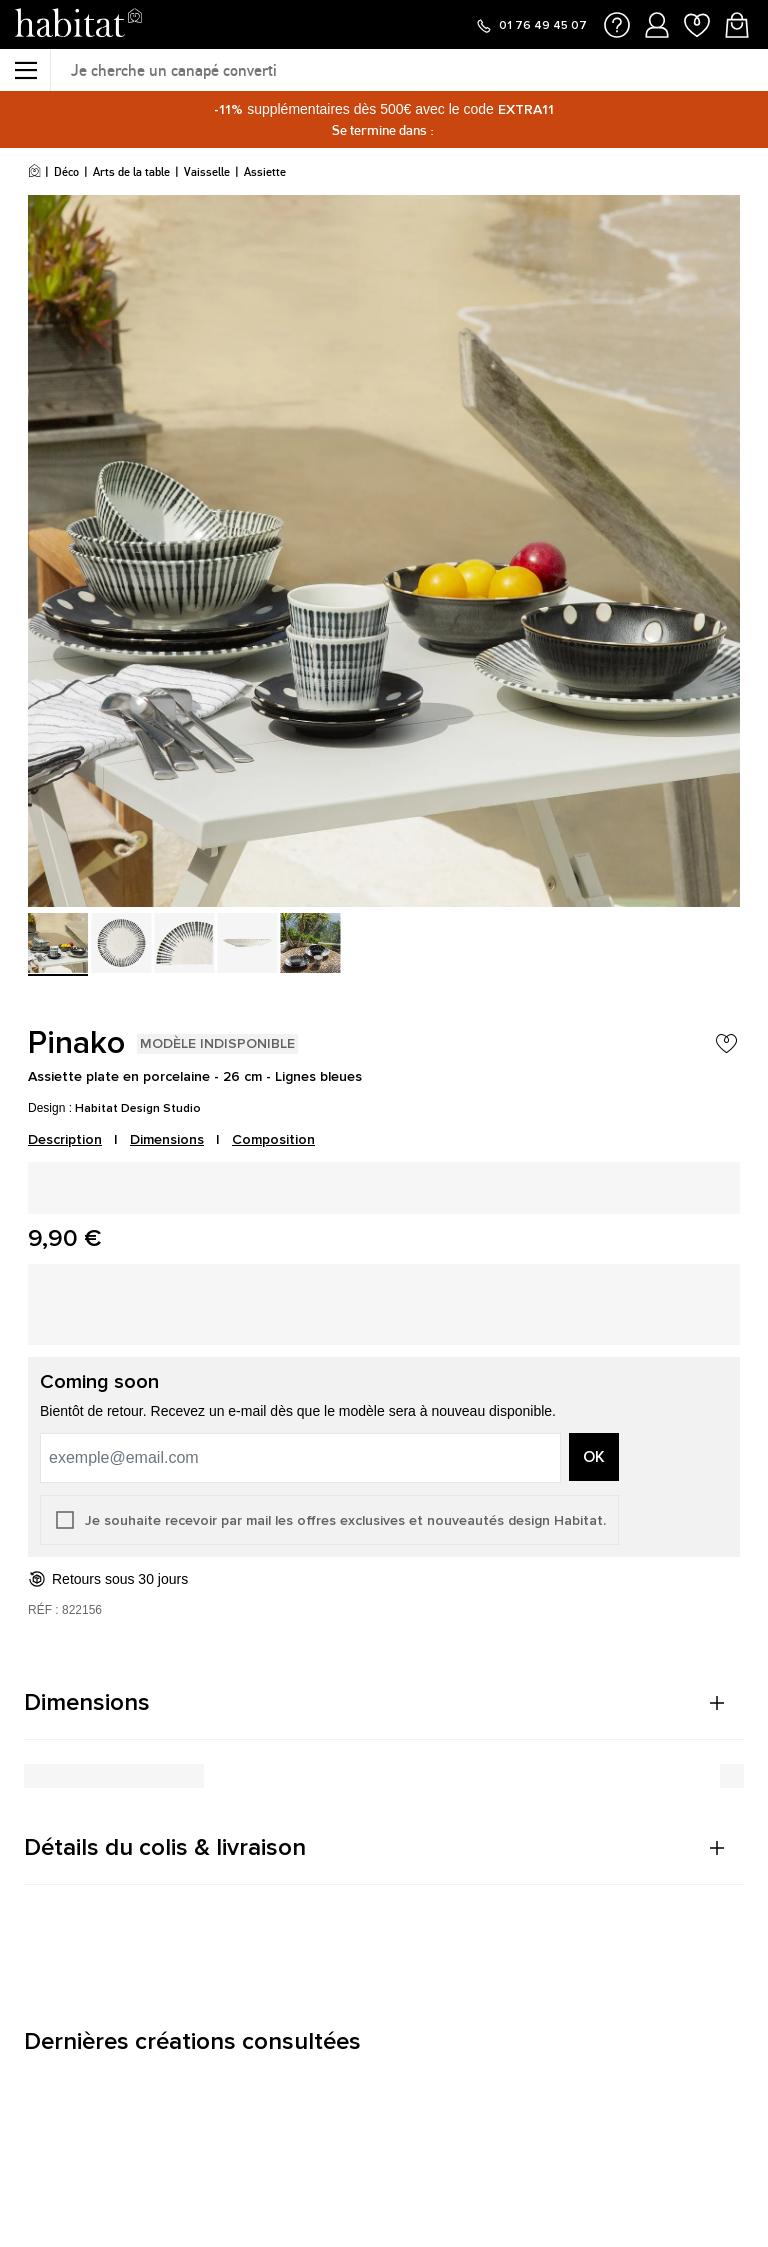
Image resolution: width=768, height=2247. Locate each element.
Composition (273, 1139)
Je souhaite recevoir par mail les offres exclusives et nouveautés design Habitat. (345, 1520)
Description (65, 1139)
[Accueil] (34, 172)
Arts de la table (131, 171)
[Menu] (25, 70)
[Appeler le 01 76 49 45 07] (531, 26)
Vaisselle (207, 171)
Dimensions (167, 1139)
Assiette (265, 171)
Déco (66, 171)
